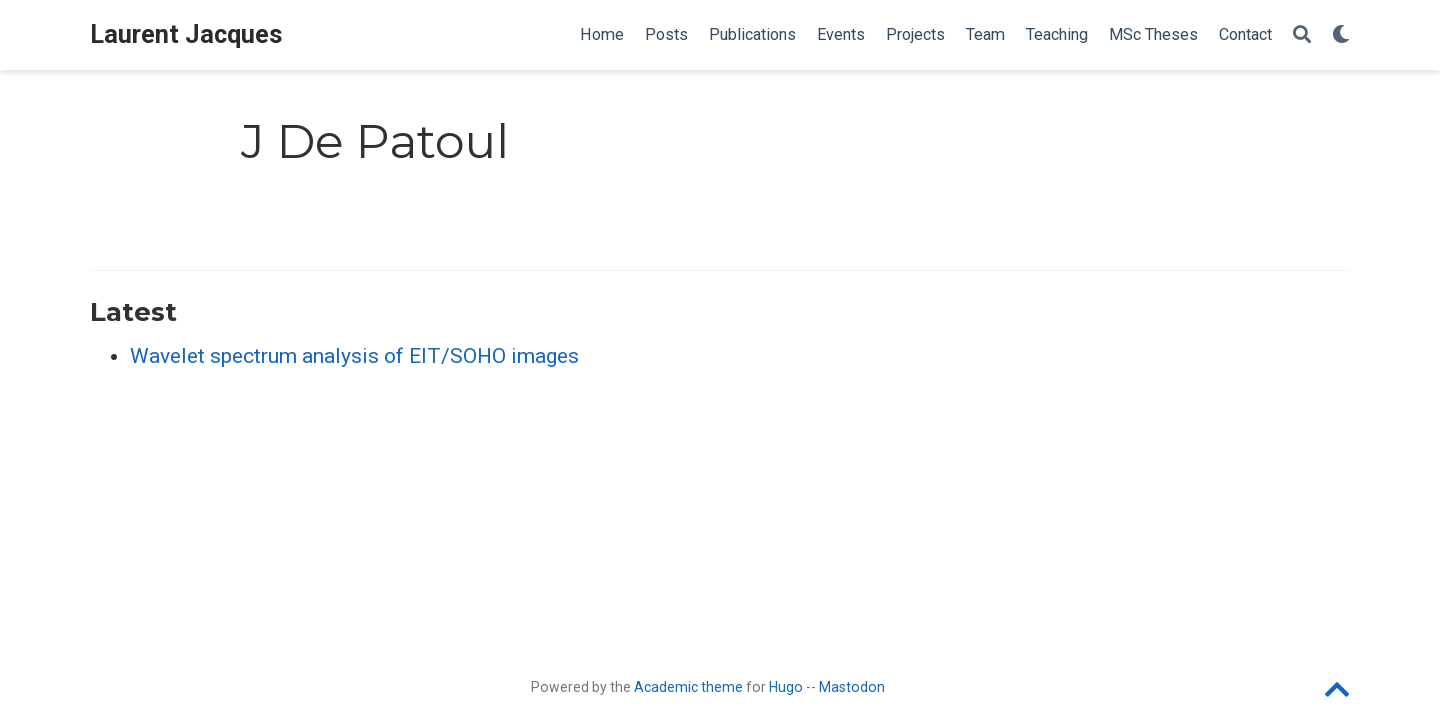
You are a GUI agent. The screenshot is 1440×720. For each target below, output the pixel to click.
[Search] (1302, 35)
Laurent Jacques (186, 34)
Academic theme (688, 687)
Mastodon (852, 687)
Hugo (786, 687)
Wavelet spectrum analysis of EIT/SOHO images (354, 356)
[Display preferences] (1341, 35)
